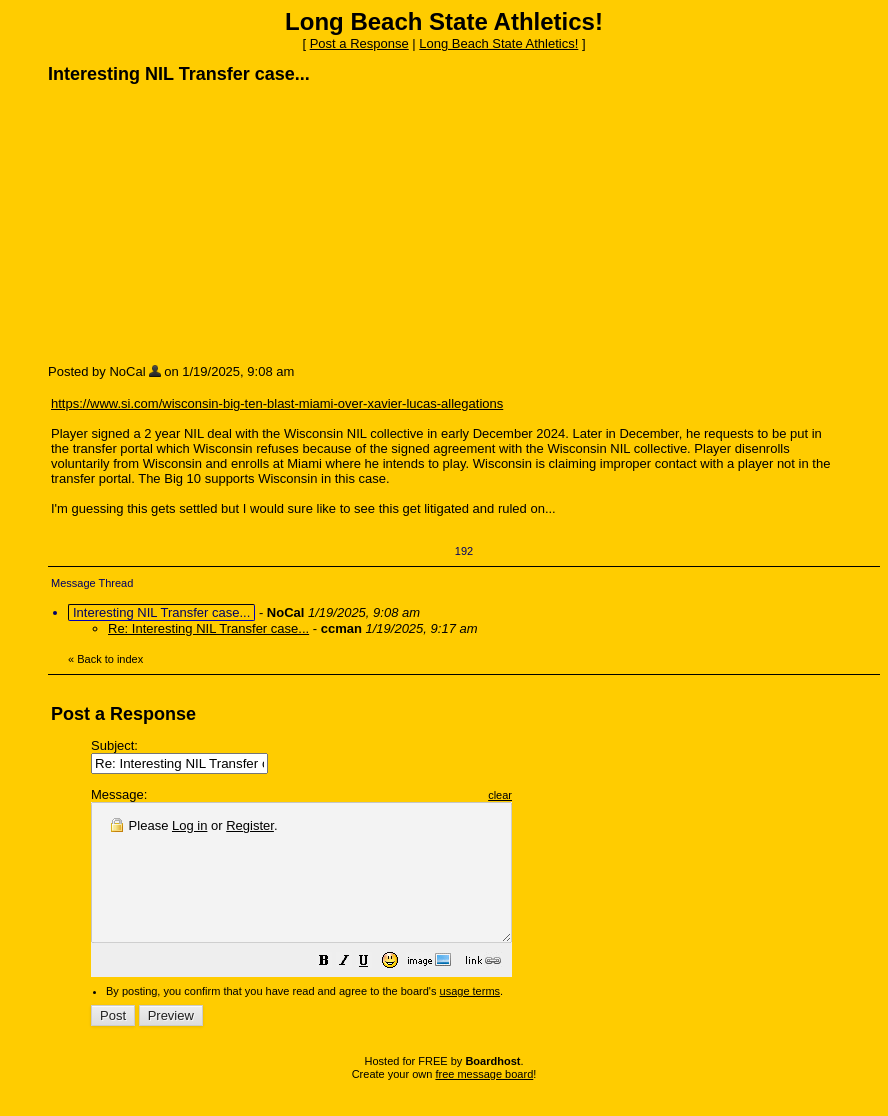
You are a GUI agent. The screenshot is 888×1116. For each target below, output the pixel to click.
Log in (189, 825)
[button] (374, 990)
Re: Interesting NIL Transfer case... (208, 628)
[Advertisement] (198, 223)
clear (550, 795)
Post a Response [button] (359, 43)
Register (250, 825)
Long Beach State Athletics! (498, 43)
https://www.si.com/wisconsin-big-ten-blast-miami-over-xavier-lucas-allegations (277, 403)
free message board (484, 1101)
